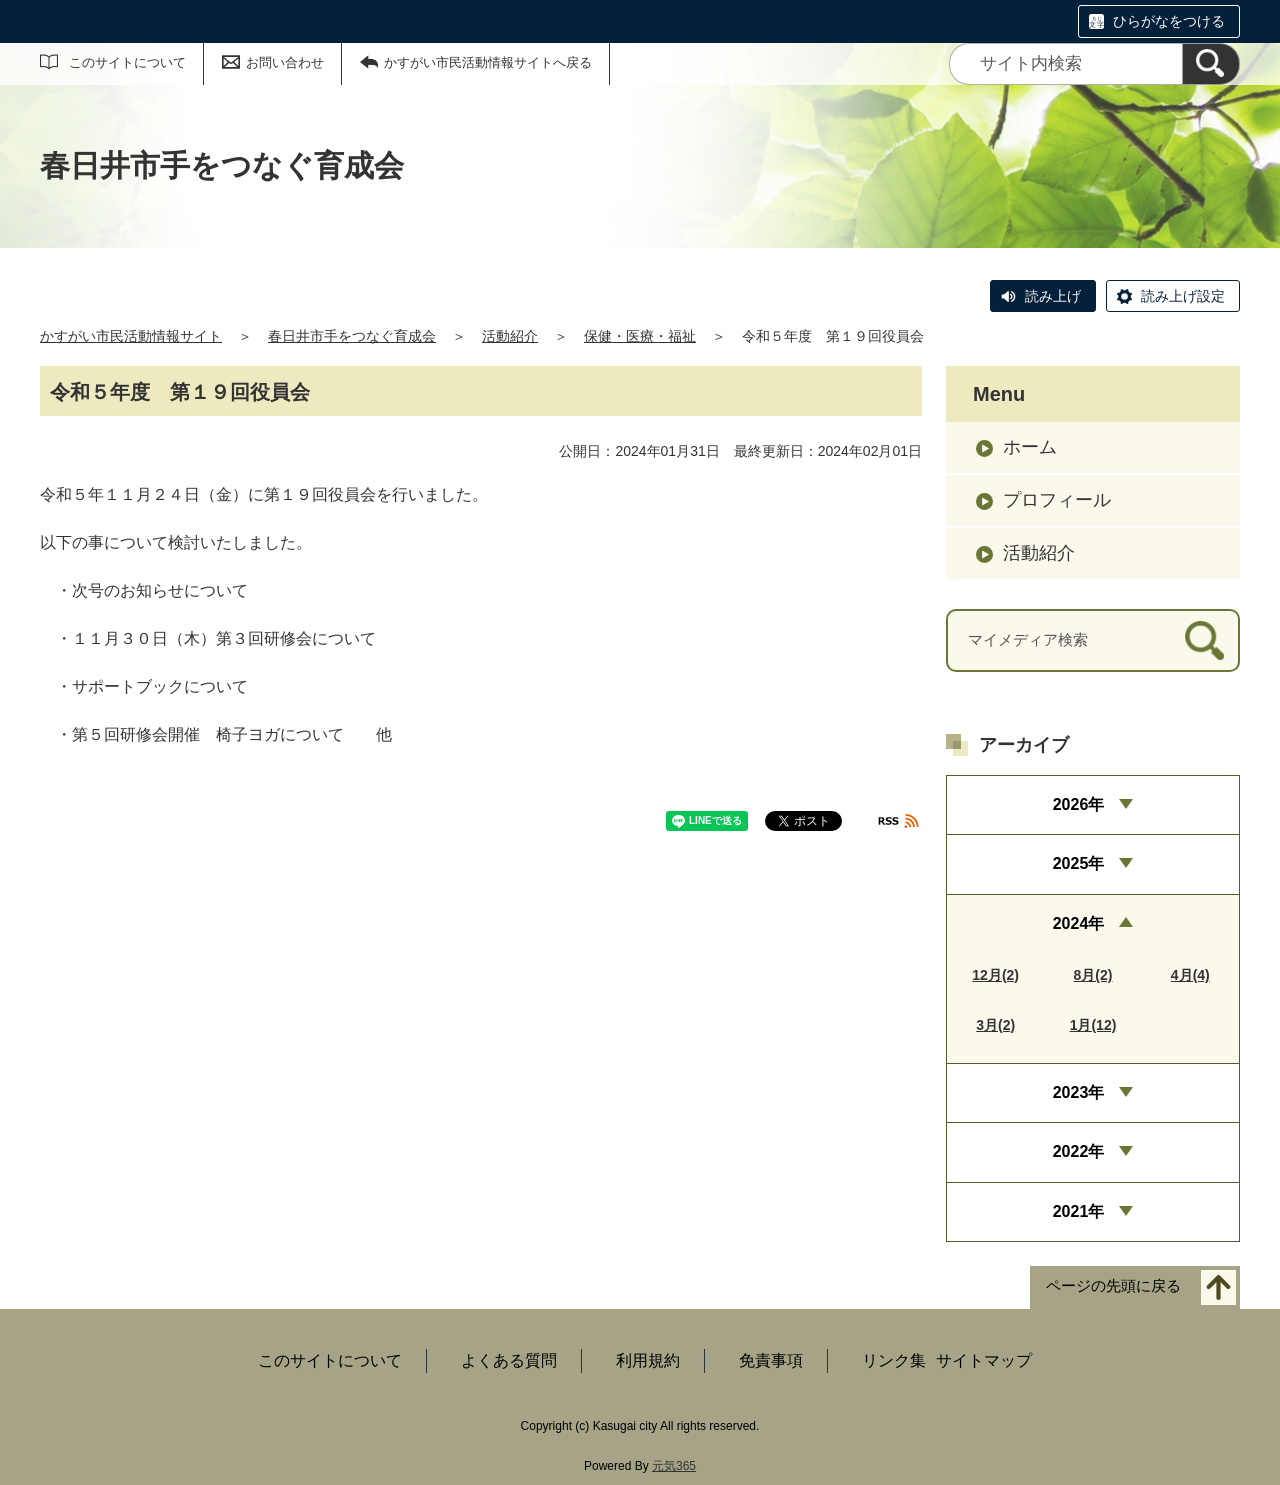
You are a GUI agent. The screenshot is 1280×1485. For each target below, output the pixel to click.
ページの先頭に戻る (1113, 1286)
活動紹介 (510, 336)
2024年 (1079, 923)
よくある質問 (509, 1360)
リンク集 (894, 1360)
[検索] (1211, 64)
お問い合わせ (285, 62)
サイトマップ (984, 1360)
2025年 (1079, 863)
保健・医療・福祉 (640, 336)
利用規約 (648, 1360)
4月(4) (1190, 975)
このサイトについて (127, 62)
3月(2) (995, 1025)
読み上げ (1053, 296)
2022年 (1079, 1151)
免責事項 (771, 1360)
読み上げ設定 (1183, 296)
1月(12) (1093, 1025)
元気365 (674, 1466)
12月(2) (995, 975)
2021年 (1079, 1211)
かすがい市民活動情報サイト (131, 336)
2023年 (1079, 1092)
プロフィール (1057, 500)
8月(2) (1093, 975)
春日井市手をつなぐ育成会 (352, 336)
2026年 (1079, 804)
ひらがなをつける (1169, 21)
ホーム (1030, 447)
